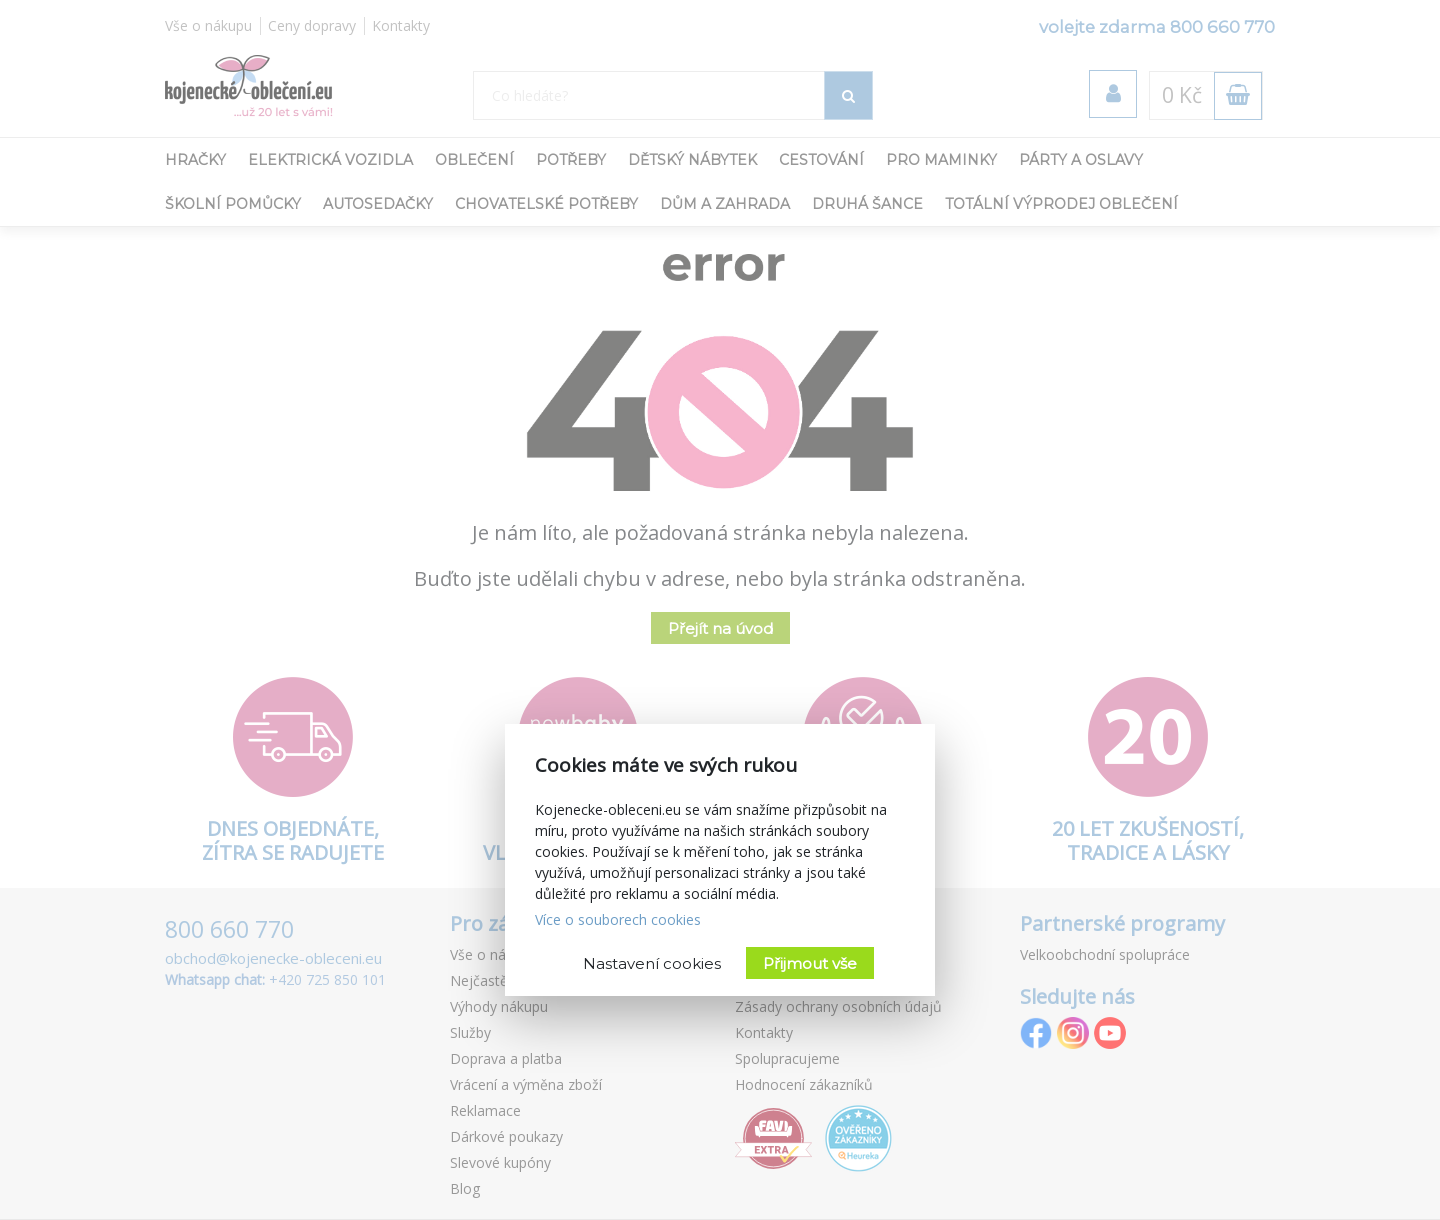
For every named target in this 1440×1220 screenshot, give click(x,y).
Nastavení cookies (652, 963)
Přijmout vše (810, 963)
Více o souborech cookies (618, 919)
